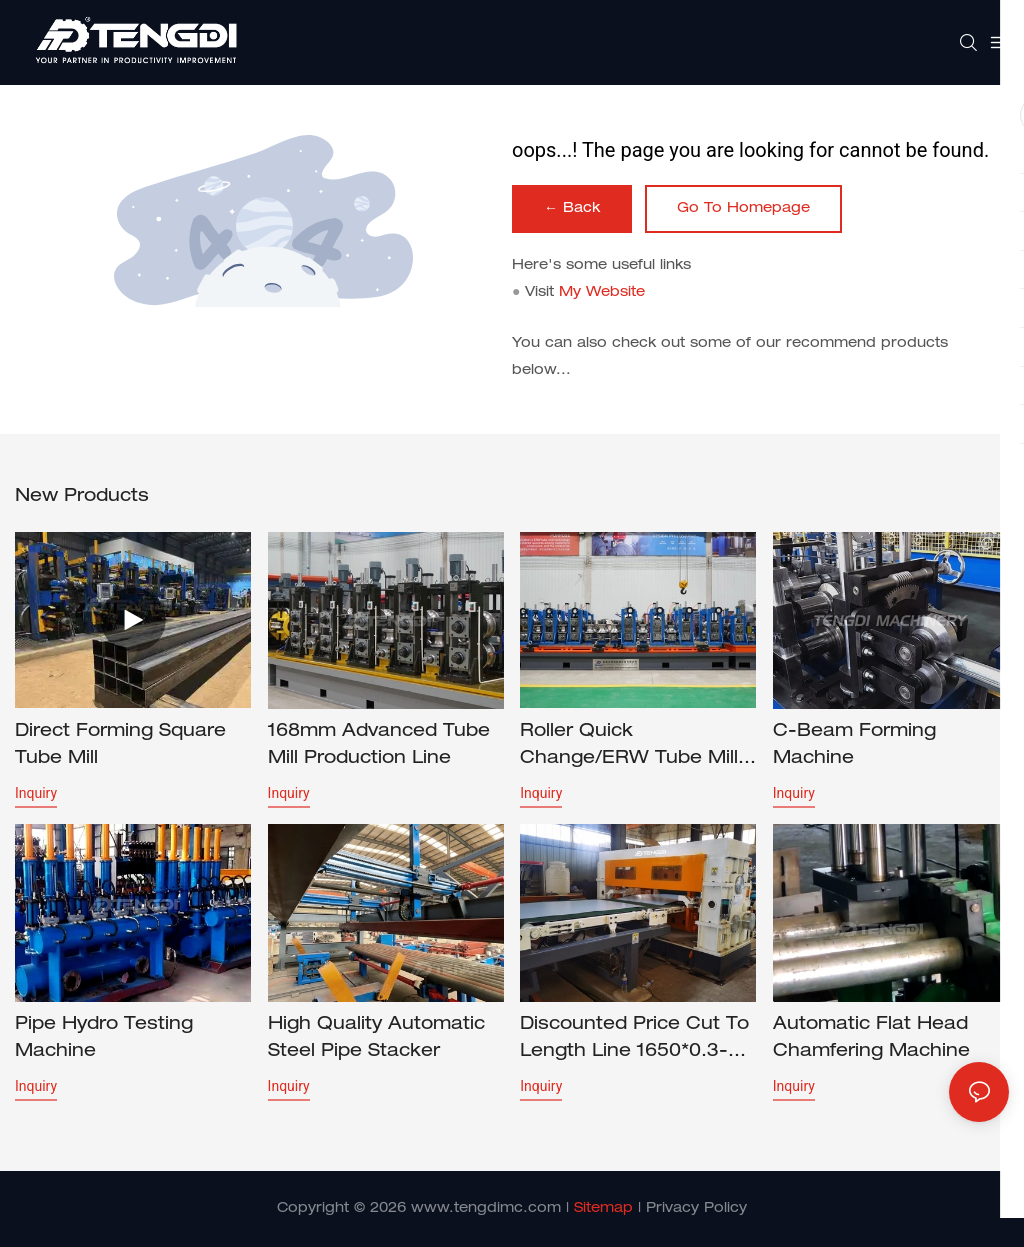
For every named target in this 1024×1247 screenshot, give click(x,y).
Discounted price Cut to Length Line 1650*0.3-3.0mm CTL (634, 1041)
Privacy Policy (696, 1209)
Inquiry (36, 793)
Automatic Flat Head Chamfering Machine (871, 1038)
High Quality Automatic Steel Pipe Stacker (376, 1038)
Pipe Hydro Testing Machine (104, 1038)
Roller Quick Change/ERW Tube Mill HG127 (629, 748)
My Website (602, 293)
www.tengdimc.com (486, 1209)
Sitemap (603, 1209)
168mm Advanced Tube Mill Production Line (379, 745)
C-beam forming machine (854, 745)
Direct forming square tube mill (120, 745)
